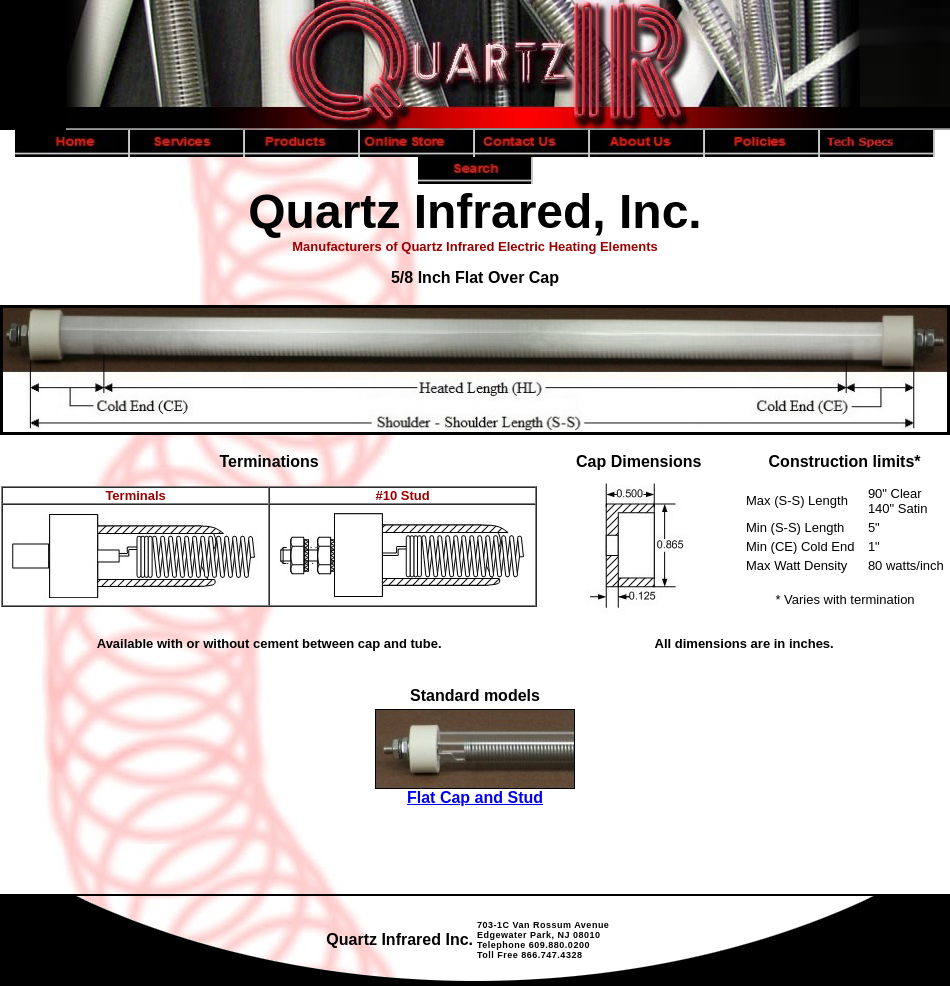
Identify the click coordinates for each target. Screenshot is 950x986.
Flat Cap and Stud (475, 797)
